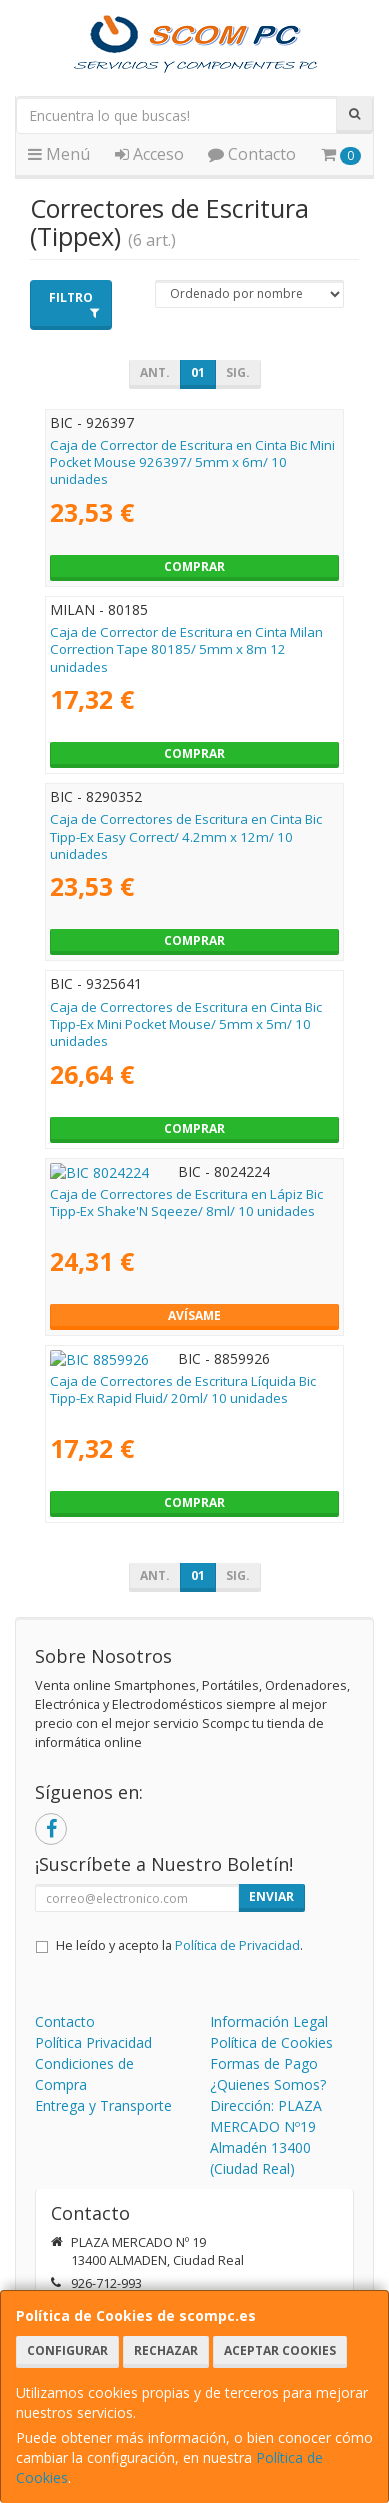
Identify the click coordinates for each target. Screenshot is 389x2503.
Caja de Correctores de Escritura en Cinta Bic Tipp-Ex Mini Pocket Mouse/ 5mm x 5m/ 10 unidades (186, 1024)
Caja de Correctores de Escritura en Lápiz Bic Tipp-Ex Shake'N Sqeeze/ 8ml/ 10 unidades (186, 1202)
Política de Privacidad (237, 1945)
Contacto (252, 154)
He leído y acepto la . (179, 1945)
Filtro (74, 303)
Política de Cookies (271, 2042)
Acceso (149, 154)
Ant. (155, 372)
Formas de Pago (264, 2063)
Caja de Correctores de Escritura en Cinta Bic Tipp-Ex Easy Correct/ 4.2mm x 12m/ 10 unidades (186, 836)
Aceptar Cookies (280, 2350)
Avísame (194, 1315)
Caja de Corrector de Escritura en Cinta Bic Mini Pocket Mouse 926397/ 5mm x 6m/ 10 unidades (192, 462)
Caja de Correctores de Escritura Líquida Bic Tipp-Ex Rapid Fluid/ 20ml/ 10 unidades (183, 1389)
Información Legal (269, 2021)
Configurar (67, 2350)
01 (198, 372)
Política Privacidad (93, 2042)
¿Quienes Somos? (268, 2084)
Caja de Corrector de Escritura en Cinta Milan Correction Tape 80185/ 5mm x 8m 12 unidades (186, 649)
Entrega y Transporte (103, 2105)
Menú (59, 154)
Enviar (271, 1896)
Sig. (238, 372)
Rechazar (166, 2350)
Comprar (194, 566)
